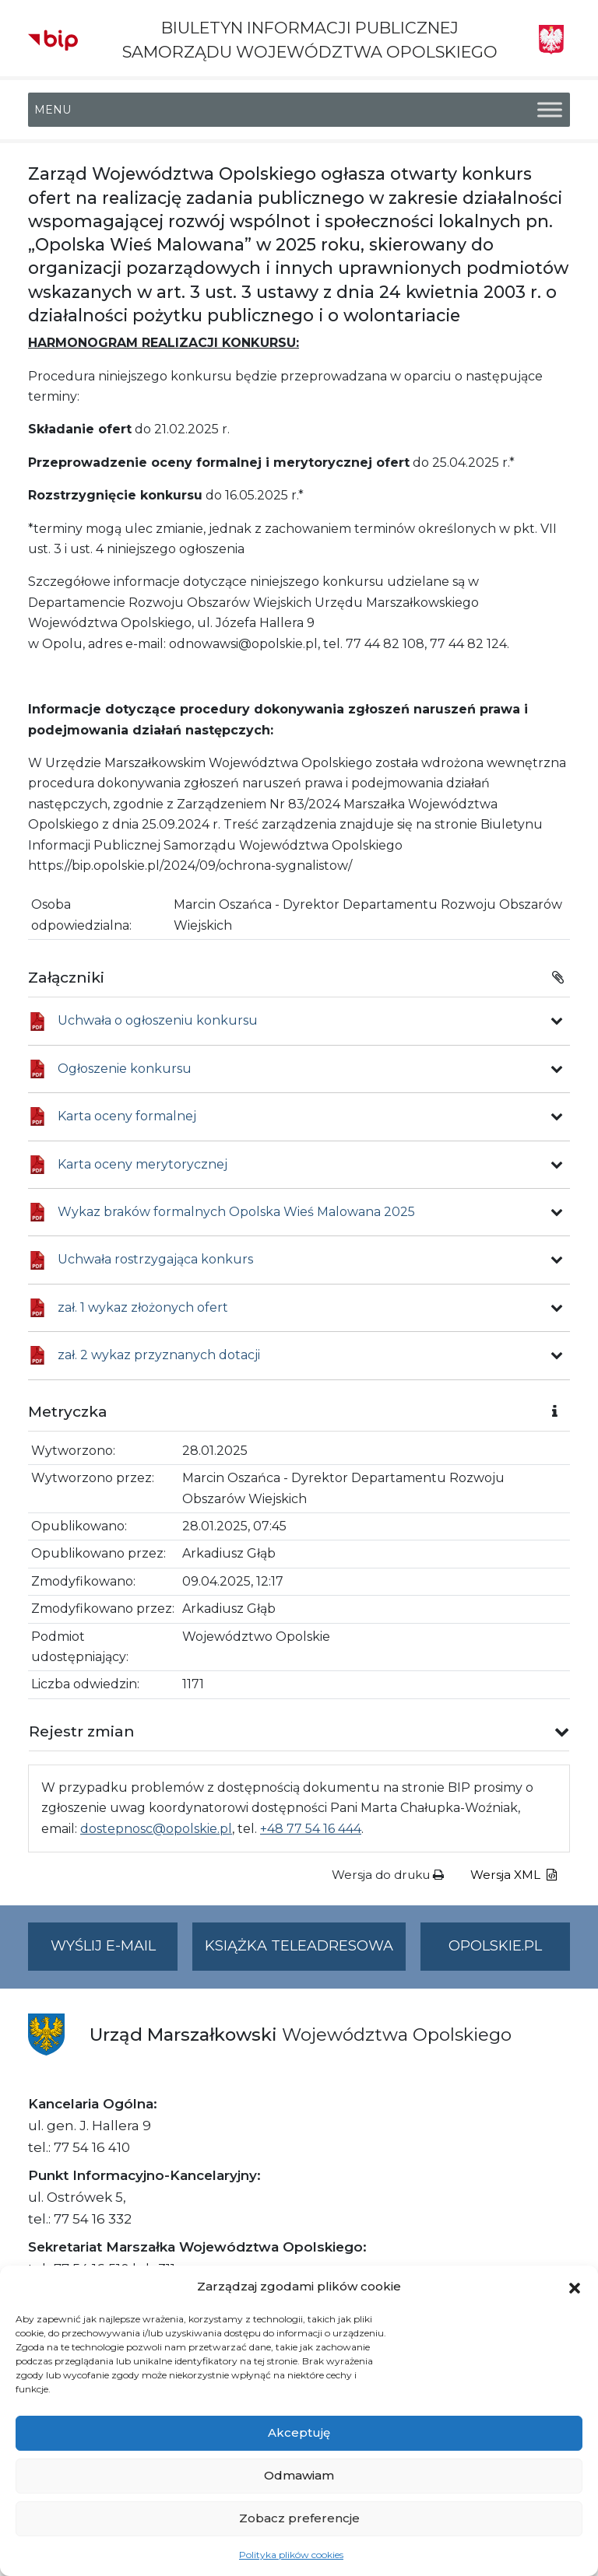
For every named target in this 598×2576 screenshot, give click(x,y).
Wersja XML (513, 1874)
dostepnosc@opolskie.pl (156, 1828)
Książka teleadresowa (299, 1945)
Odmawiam (299, 2475)
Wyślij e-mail (114, 1952)
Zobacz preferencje (299, 2518)
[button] (574, 2286)
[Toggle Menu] (549, 110)
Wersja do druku (388, 1874)
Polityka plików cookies (291, 2554)
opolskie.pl (495, 1945)
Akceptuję (299, 2432)
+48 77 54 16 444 (310, 1828)
